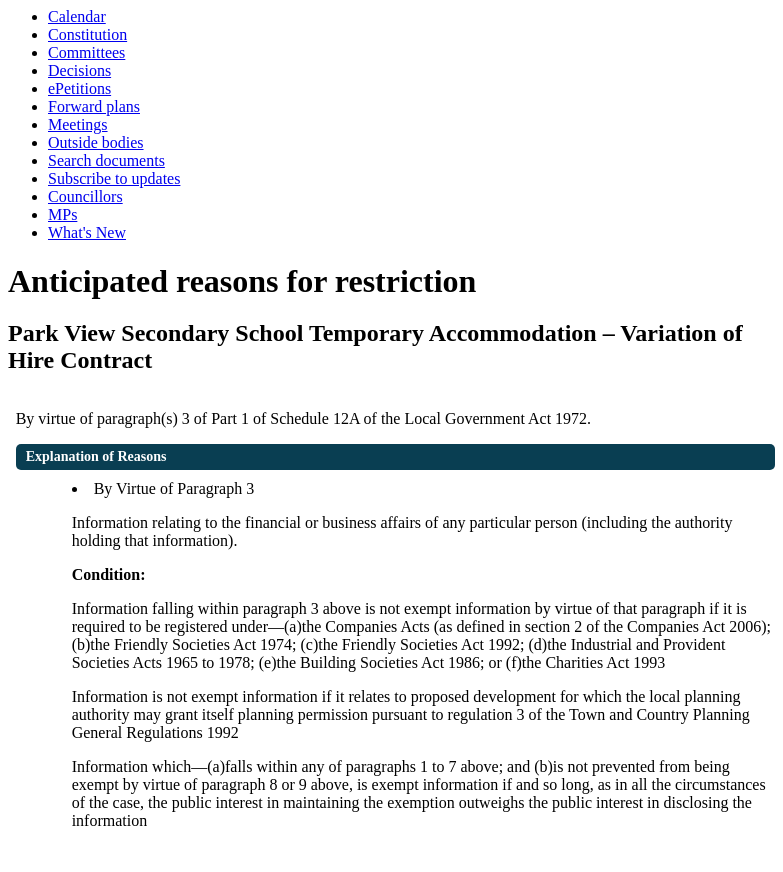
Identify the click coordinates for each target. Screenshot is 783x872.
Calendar (77, 16)
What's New (87, 232)
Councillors (85, 196)
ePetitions (79, 88)
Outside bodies (96, 142)
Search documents (106, 160)
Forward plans (94, 106)
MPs (62, 214)
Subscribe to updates (114, 178)
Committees (86, 52)
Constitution (87, 34)
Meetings (78, 124)
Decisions (79, 70)
